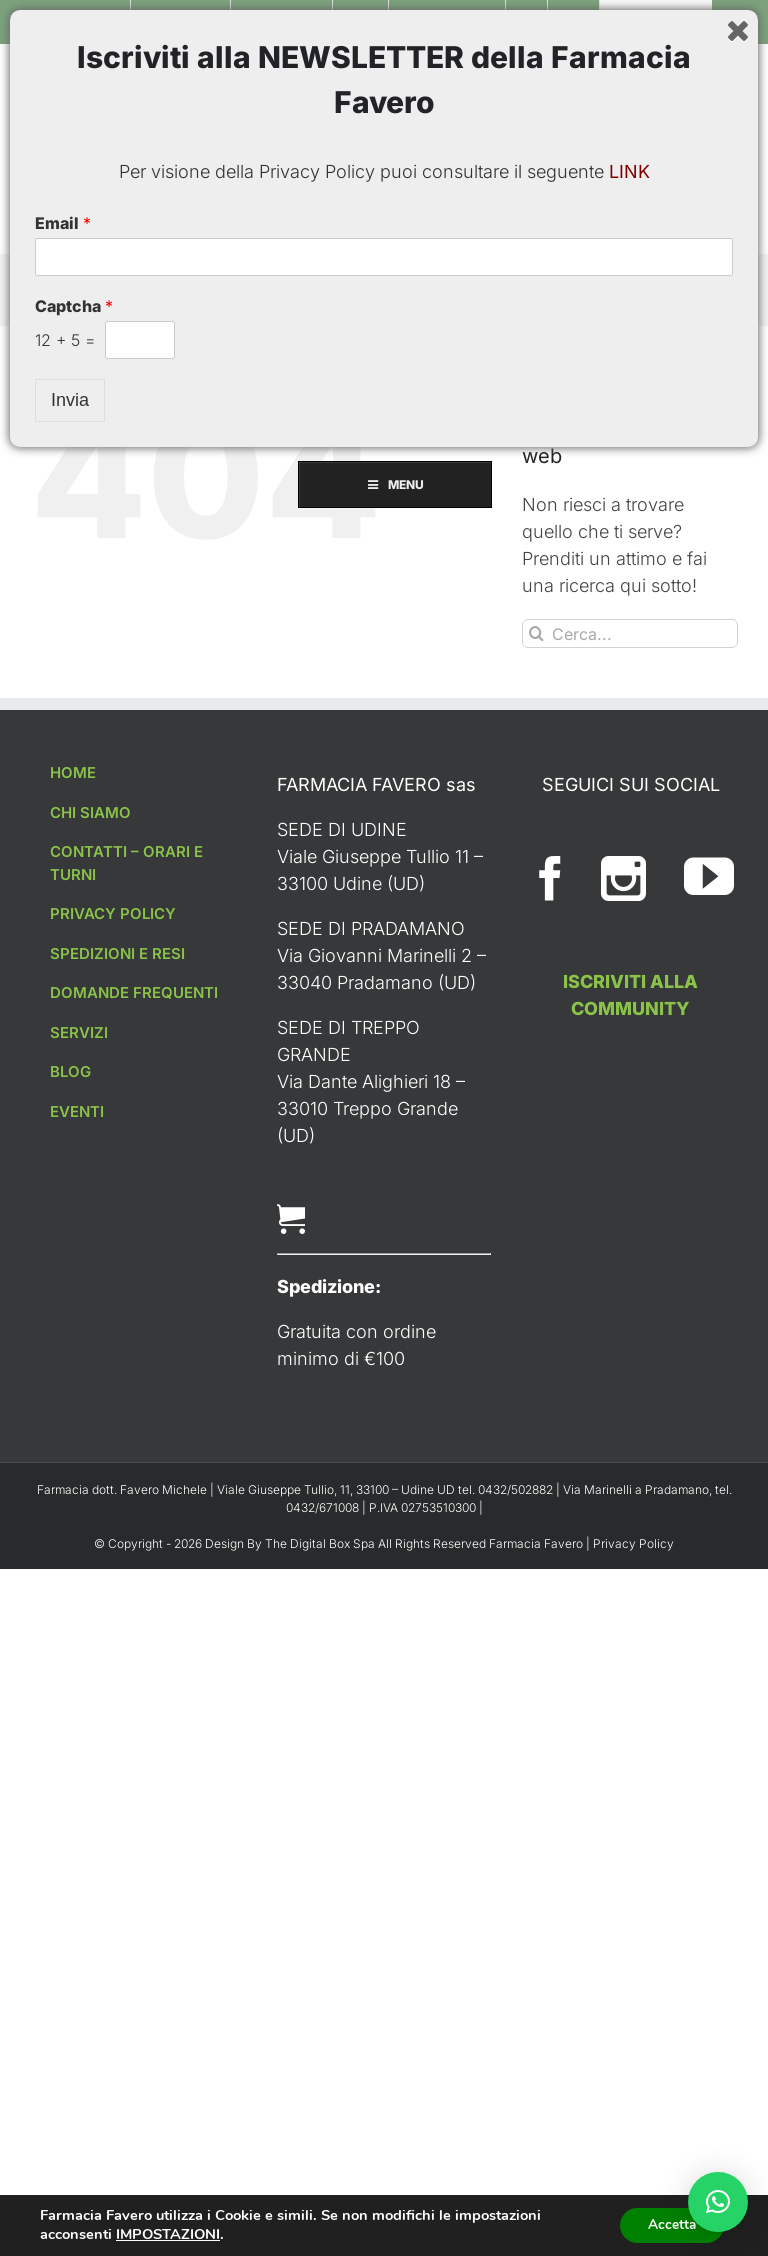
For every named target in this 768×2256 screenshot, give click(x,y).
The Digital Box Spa (321, 1543)
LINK (629, 1970)
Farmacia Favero (536, 1543)
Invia (70, 2199)
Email (63, 2022)
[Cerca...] (630, 633)
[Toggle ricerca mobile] (728, 75)
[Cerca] (536, 633)
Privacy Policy (633, 1543)
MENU (384, 229)
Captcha (74, 2105)
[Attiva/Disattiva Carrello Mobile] (688, 75)
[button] (718, 2202)
